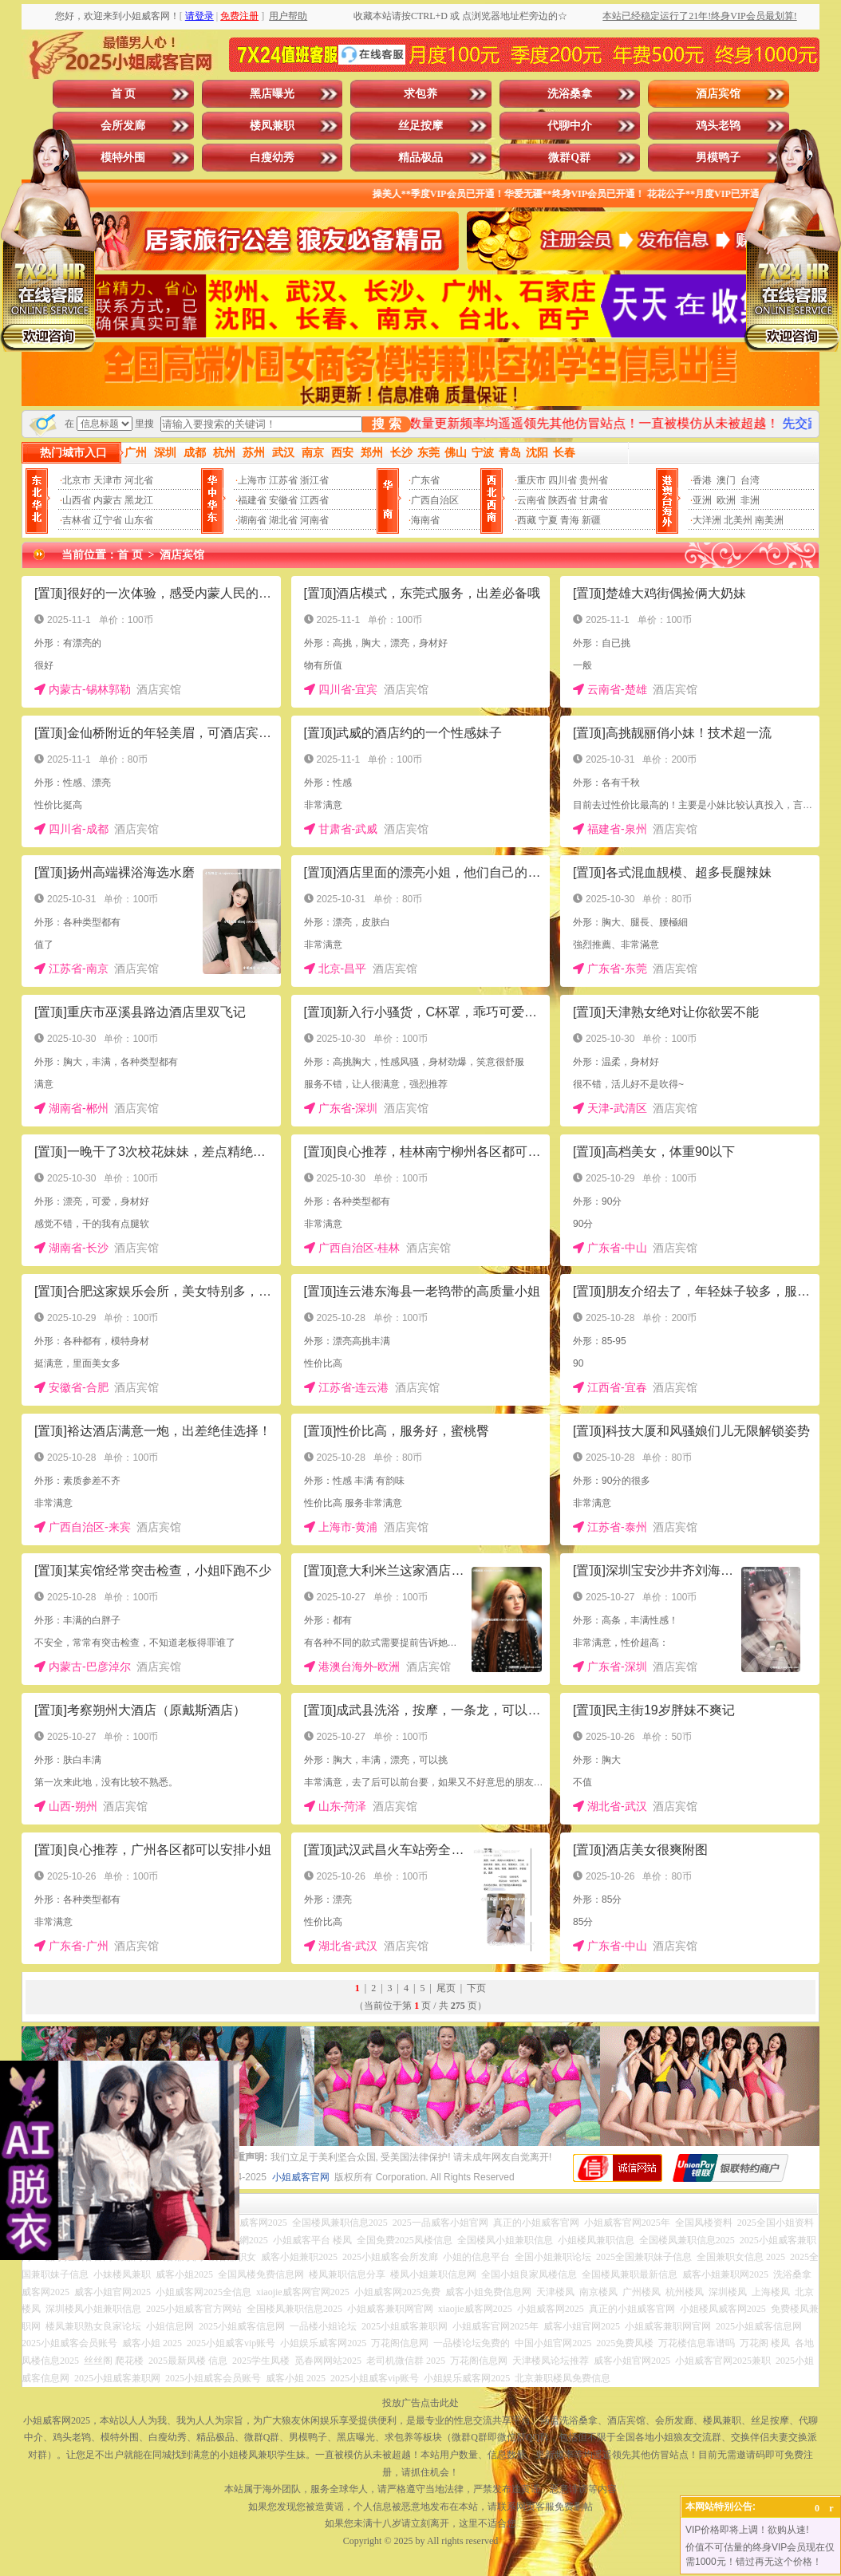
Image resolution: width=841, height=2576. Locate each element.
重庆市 (531, 480)
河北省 (138, 480)
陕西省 (562, 500)
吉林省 (76, 520)
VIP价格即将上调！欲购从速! (747, 2529)
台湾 (750, 480)
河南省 (314, 520)
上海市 (252, 480)
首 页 (123, 94)
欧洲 (726, 500)
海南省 (425, 520)
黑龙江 (138, 500)
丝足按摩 (420, 126)
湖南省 (252, 520)
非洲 (750, 500)
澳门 (726, 480)
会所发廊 (123, 126)
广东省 (425, 480)
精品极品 (420, 158)
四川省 (562, 480)
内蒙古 (107, 500)
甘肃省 (593, 500)
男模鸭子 (718, 158)
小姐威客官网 (301, 2177)
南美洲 (769, 520)
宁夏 (548, 520)
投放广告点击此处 (420, 2402)
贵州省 (593, 480)
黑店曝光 (272, 94)
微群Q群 (569, 158)
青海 (569, 520)
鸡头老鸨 (718, 126)
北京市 (76, 480)
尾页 (446, 1988)
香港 (702, 480)
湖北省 (283, 520)
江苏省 (283, 480)
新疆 (591, 520)
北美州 (738, 520)
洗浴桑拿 (569, 94)
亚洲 (702, 500)
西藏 (526, 520)
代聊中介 (569, 126)
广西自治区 (435, 500)
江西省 (314, 500)
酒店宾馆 (718, 94)
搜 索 (386, 424)
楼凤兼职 (272, 126)
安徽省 (283, 500)
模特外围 (123, 158)
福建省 (252, 500)
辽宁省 (107, 520)
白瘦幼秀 (272, 158)
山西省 (76, 500)
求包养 (420, 94)
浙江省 (314, 480)
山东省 (138, 520)
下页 (476, 1988)
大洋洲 (707, 520)
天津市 (107, 480)
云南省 (531, 500)
